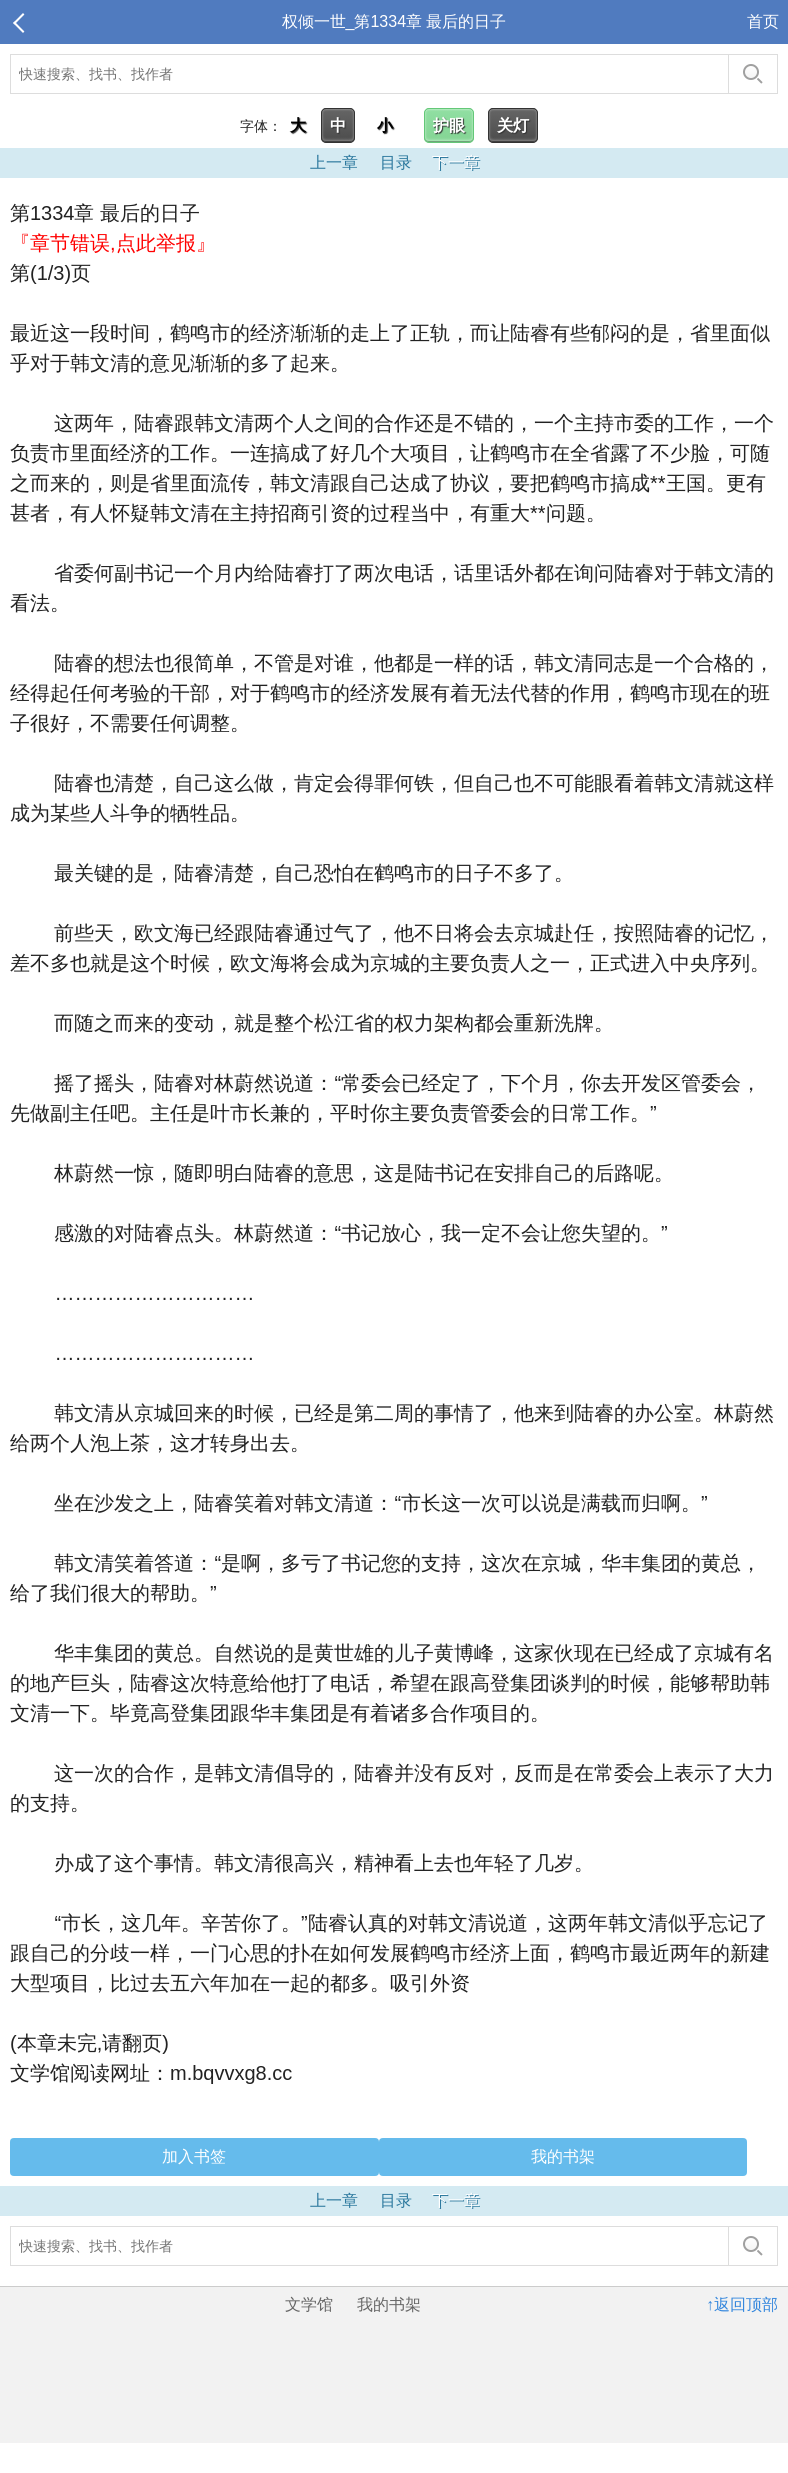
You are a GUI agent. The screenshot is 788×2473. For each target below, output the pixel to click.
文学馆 (309, 2304)
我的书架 (563, 2156)
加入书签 (194, 2156)
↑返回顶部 (742, 2304)
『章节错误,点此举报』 (113, 243)
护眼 (449, 125)
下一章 (456, 162)
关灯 (513, 125)
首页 (763, 21)
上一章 (334, 162)
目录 (396, 162)
